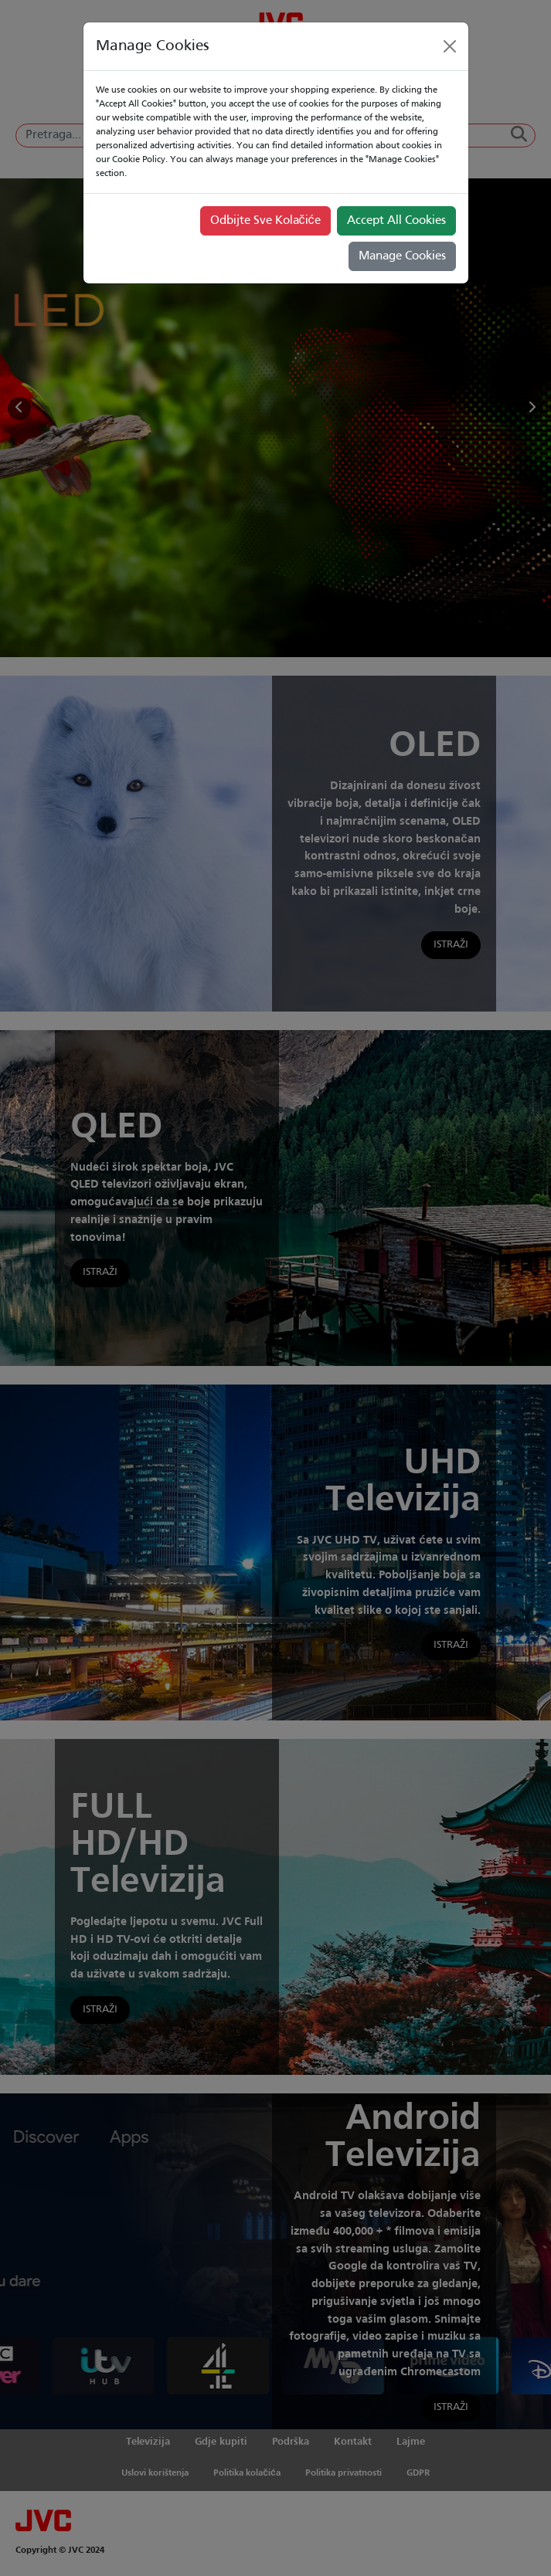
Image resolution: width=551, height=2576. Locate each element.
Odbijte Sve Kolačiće (265, 221)
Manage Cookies (402, 256)
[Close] (449, 46)
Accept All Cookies (396, 221)
